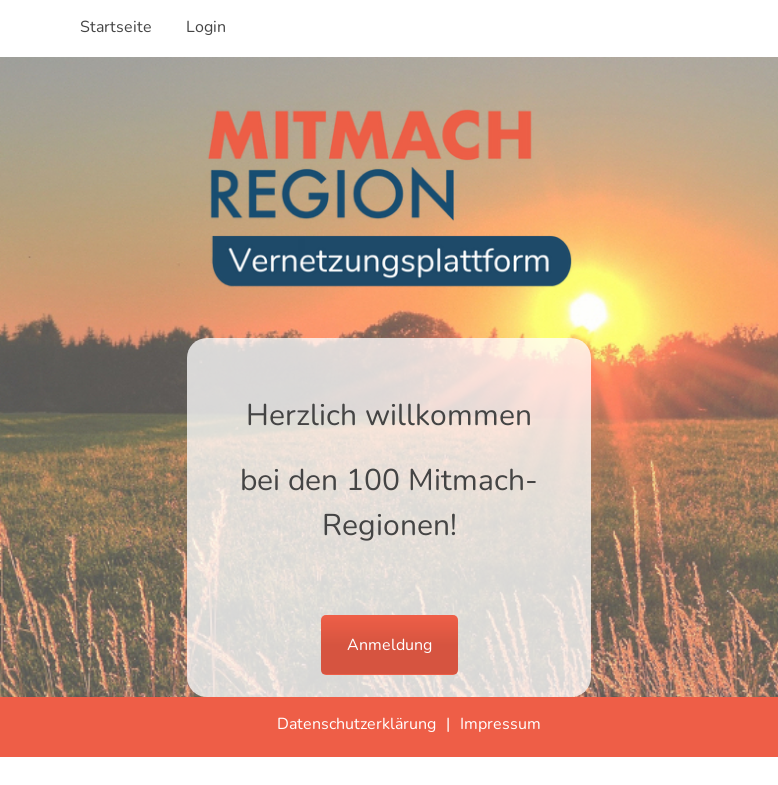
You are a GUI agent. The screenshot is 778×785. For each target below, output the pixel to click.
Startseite (116, 27)
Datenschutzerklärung (356, 724)
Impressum (500, 724)
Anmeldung (389, 645)
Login (206, 27)
